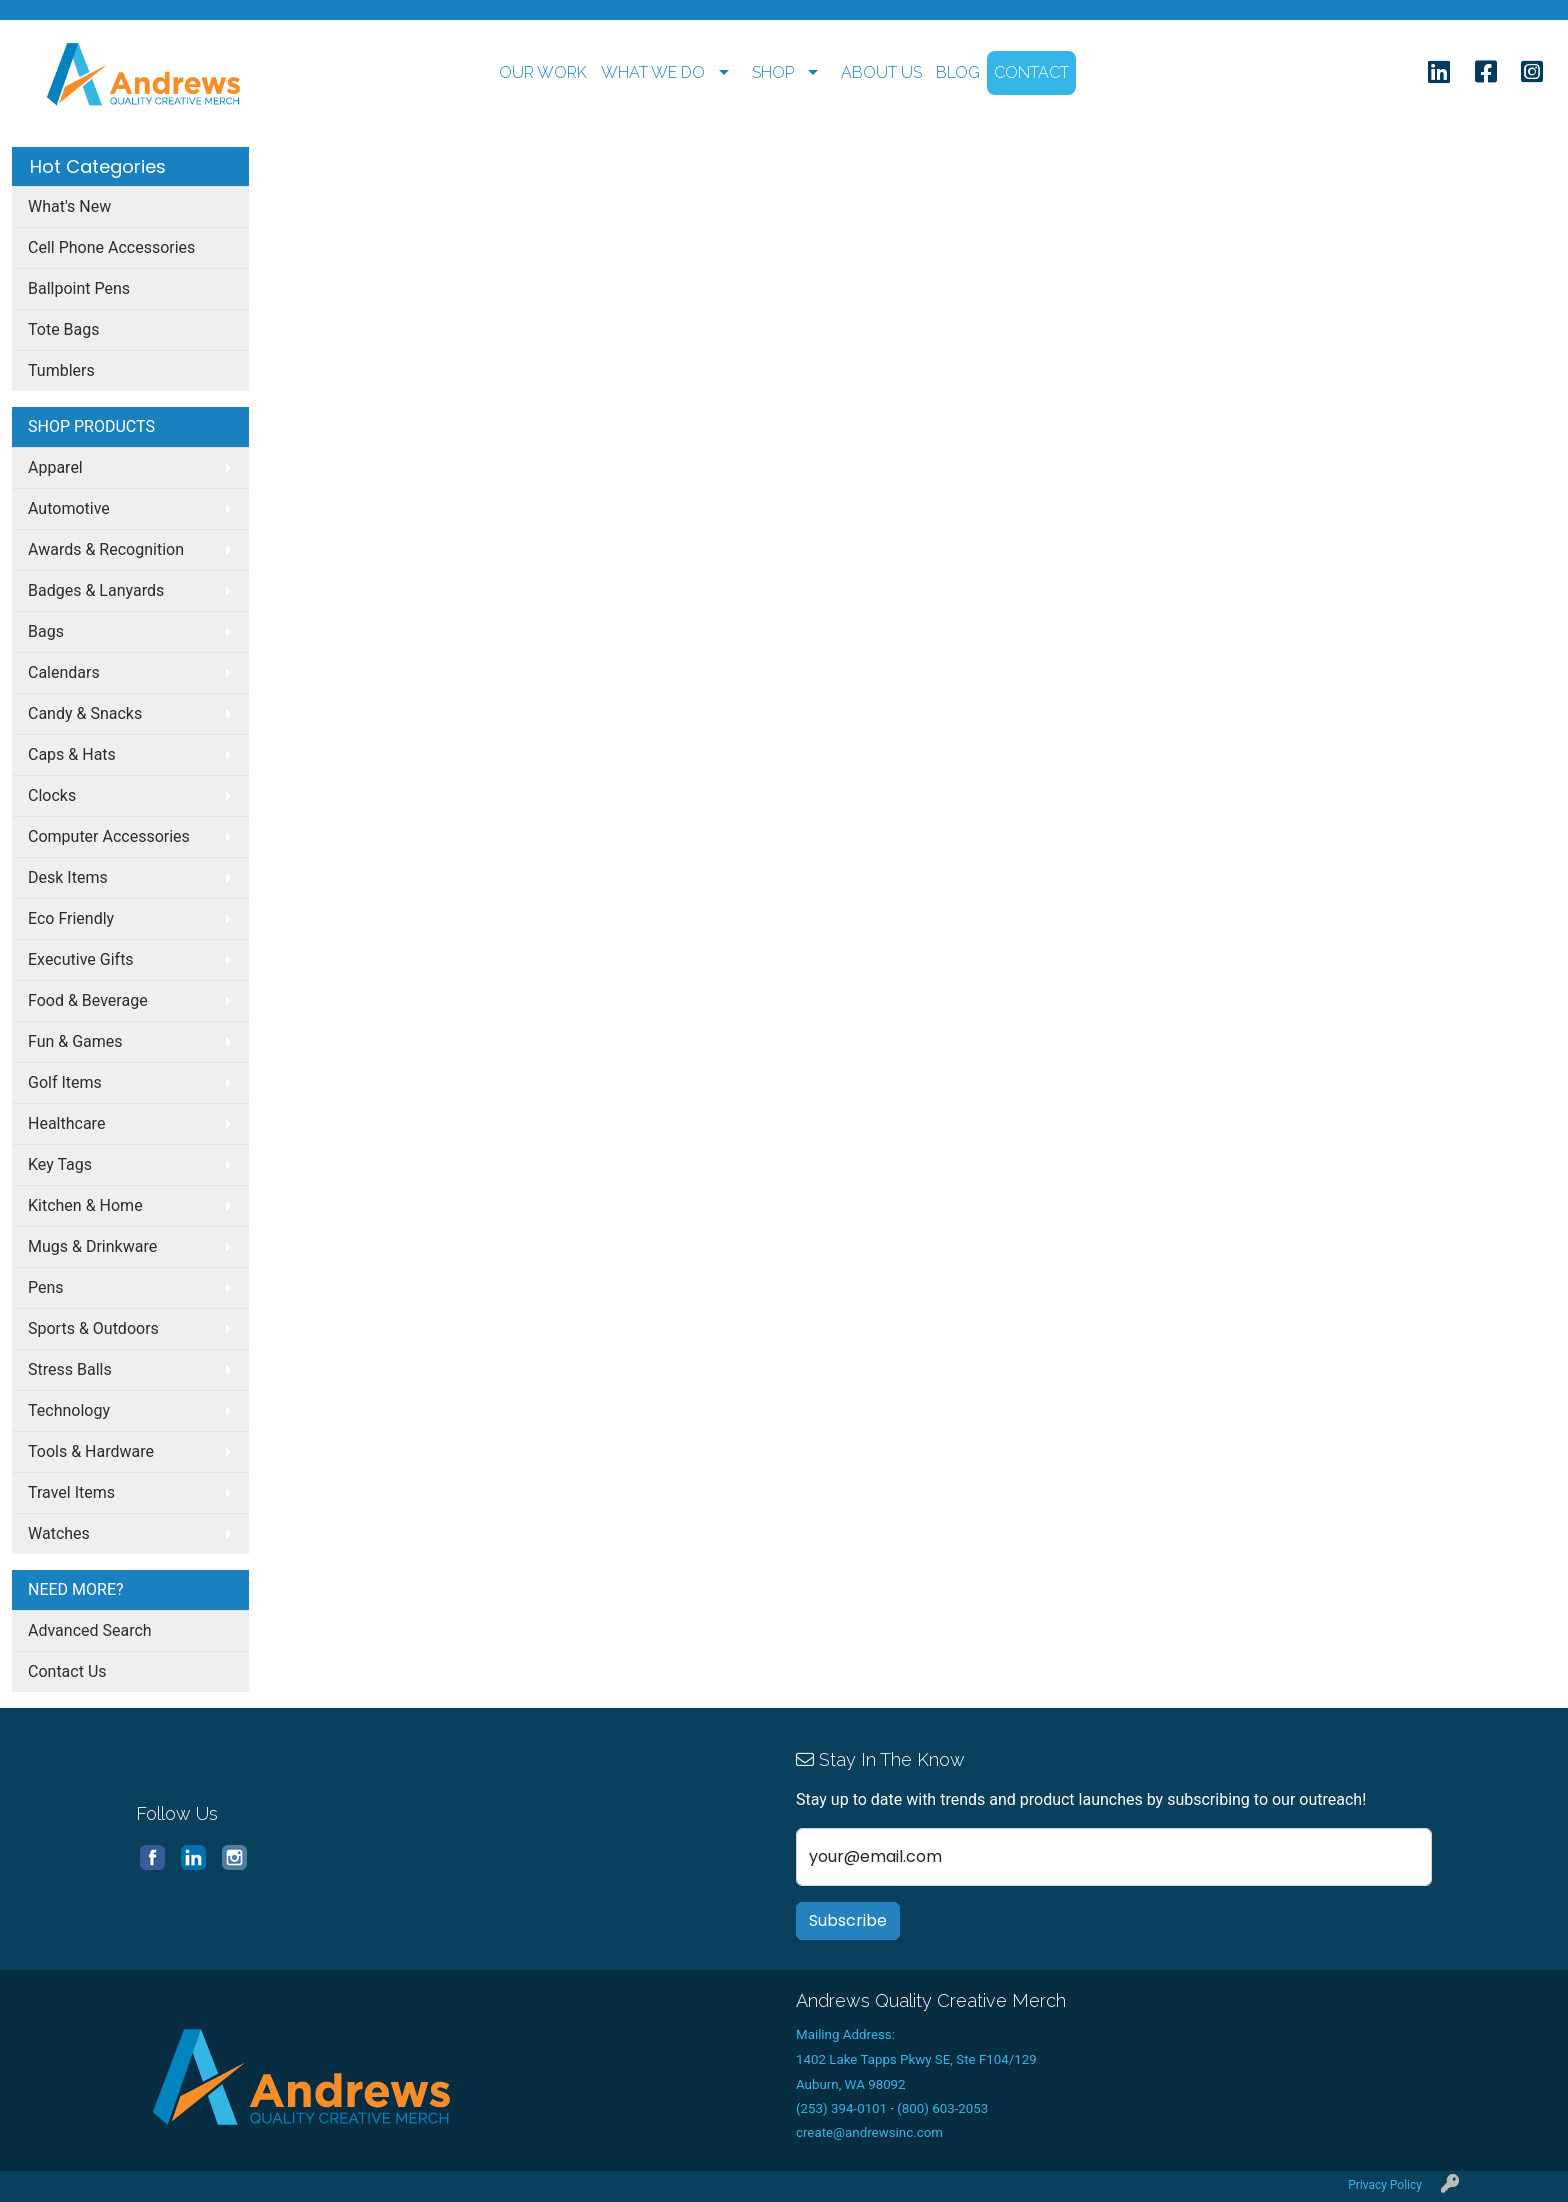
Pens (46, 1287)
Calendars (64, 672)
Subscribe (848, 1920)
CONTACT (1031, 72)
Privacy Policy (1385, 2185)
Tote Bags (64, 329)
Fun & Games (75, 1041)
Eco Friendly (71, 918)
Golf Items (65, 1082)
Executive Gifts (81, 959)
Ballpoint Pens (79, 288)
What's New (69, 206)
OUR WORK (543, 72)
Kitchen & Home (85, 1205)
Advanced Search (90, 1630)
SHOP (773, 72)
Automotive (69, 508)
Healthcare (66, 1123)
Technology (69, 1410)
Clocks (52, 795)
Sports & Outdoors (93, 1328)
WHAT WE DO (653, 72)
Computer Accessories (109, 836)
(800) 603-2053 (942, 2108)
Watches (59, 1533)
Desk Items (68, 877)
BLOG (958, 72)
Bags (46, 631)
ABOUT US (881, 72)
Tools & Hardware (91, 1451)
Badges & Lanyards (96, 590)
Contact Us (67, 1671)
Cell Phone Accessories (111, 247)
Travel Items (71, 1492)
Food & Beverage (88, 1000)
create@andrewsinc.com (869, 2132)
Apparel (55, 467)
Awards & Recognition (106, 549)
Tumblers (61, 370)
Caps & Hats (72, 754)
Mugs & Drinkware (92, 1246)
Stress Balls (70, 1369)
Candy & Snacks (85, 713)
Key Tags (60, 1164)
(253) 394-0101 (841, 2108)
